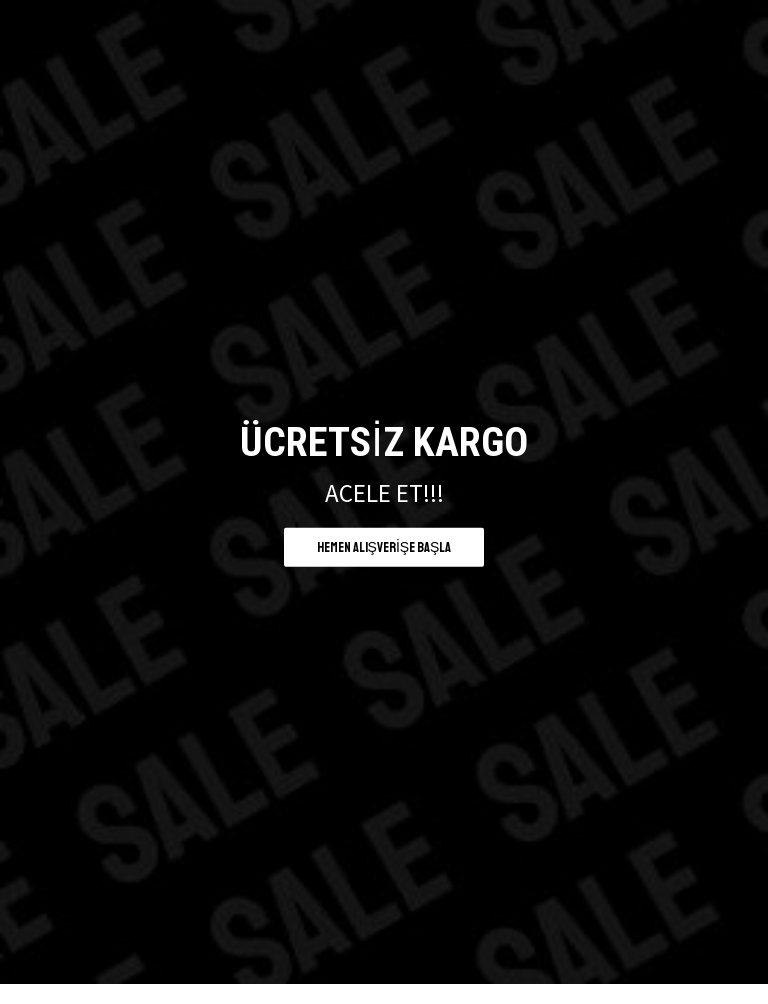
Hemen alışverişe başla (384, 546)
